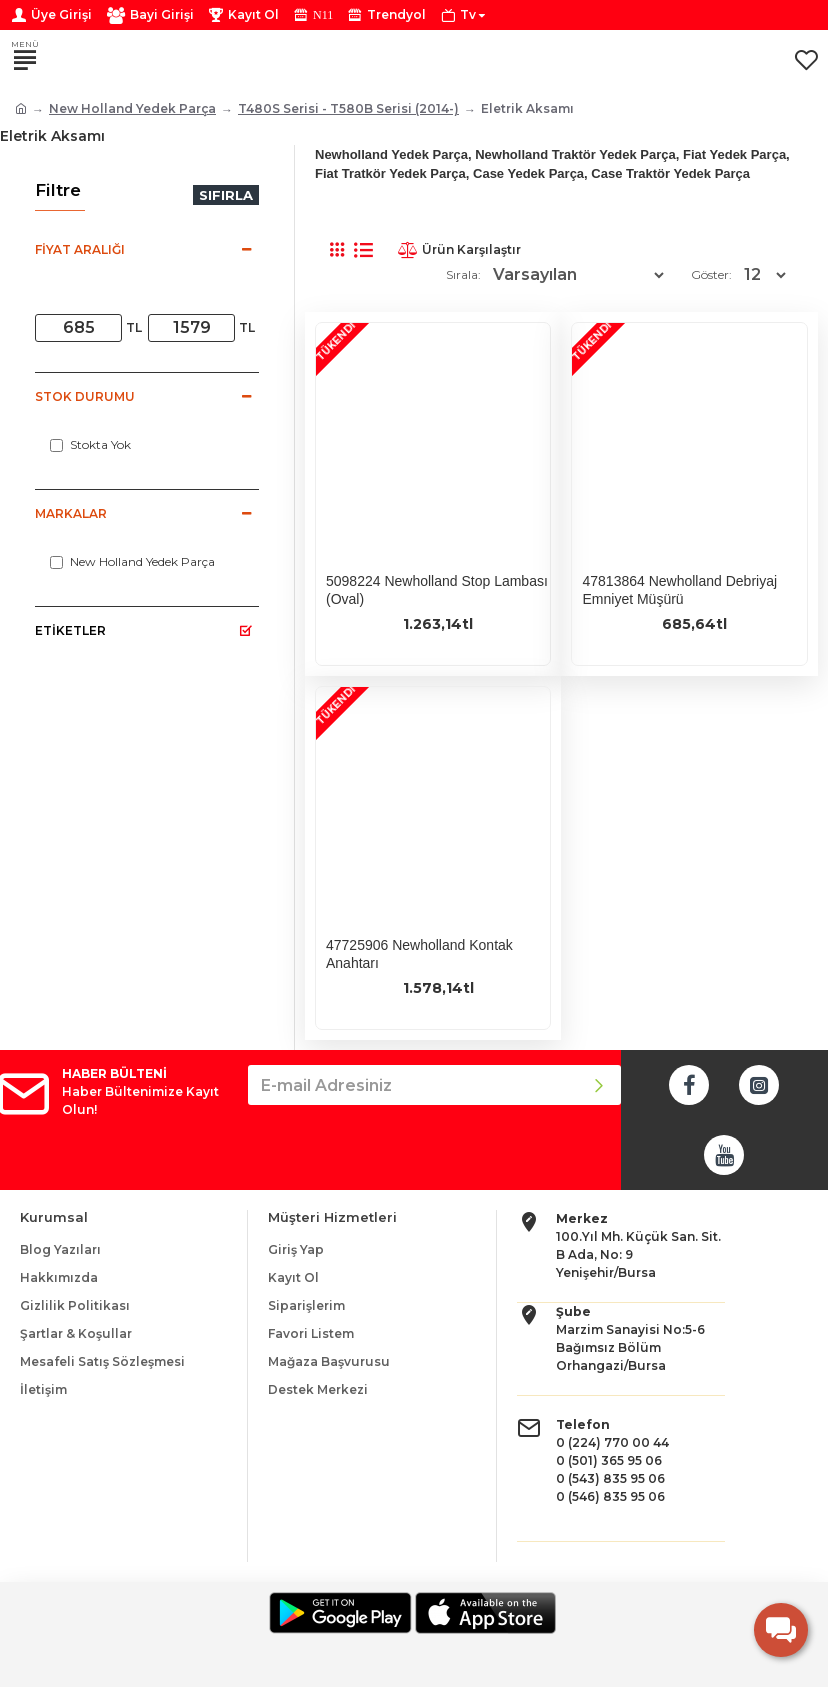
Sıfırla (226, 195)
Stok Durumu (85, 396)
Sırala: (463, 274)
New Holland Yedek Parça (132, 108)
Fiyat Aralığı (80, 249)
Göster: (711, 274)
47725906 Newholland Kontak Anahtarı (419, 954)
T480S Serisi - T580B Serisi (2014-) (348, 108)
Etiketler (70, 630)
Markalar (71, 513)
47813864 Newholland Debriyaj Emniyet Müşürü (679, 590)
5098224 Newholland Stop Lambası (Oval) (437, 590)
